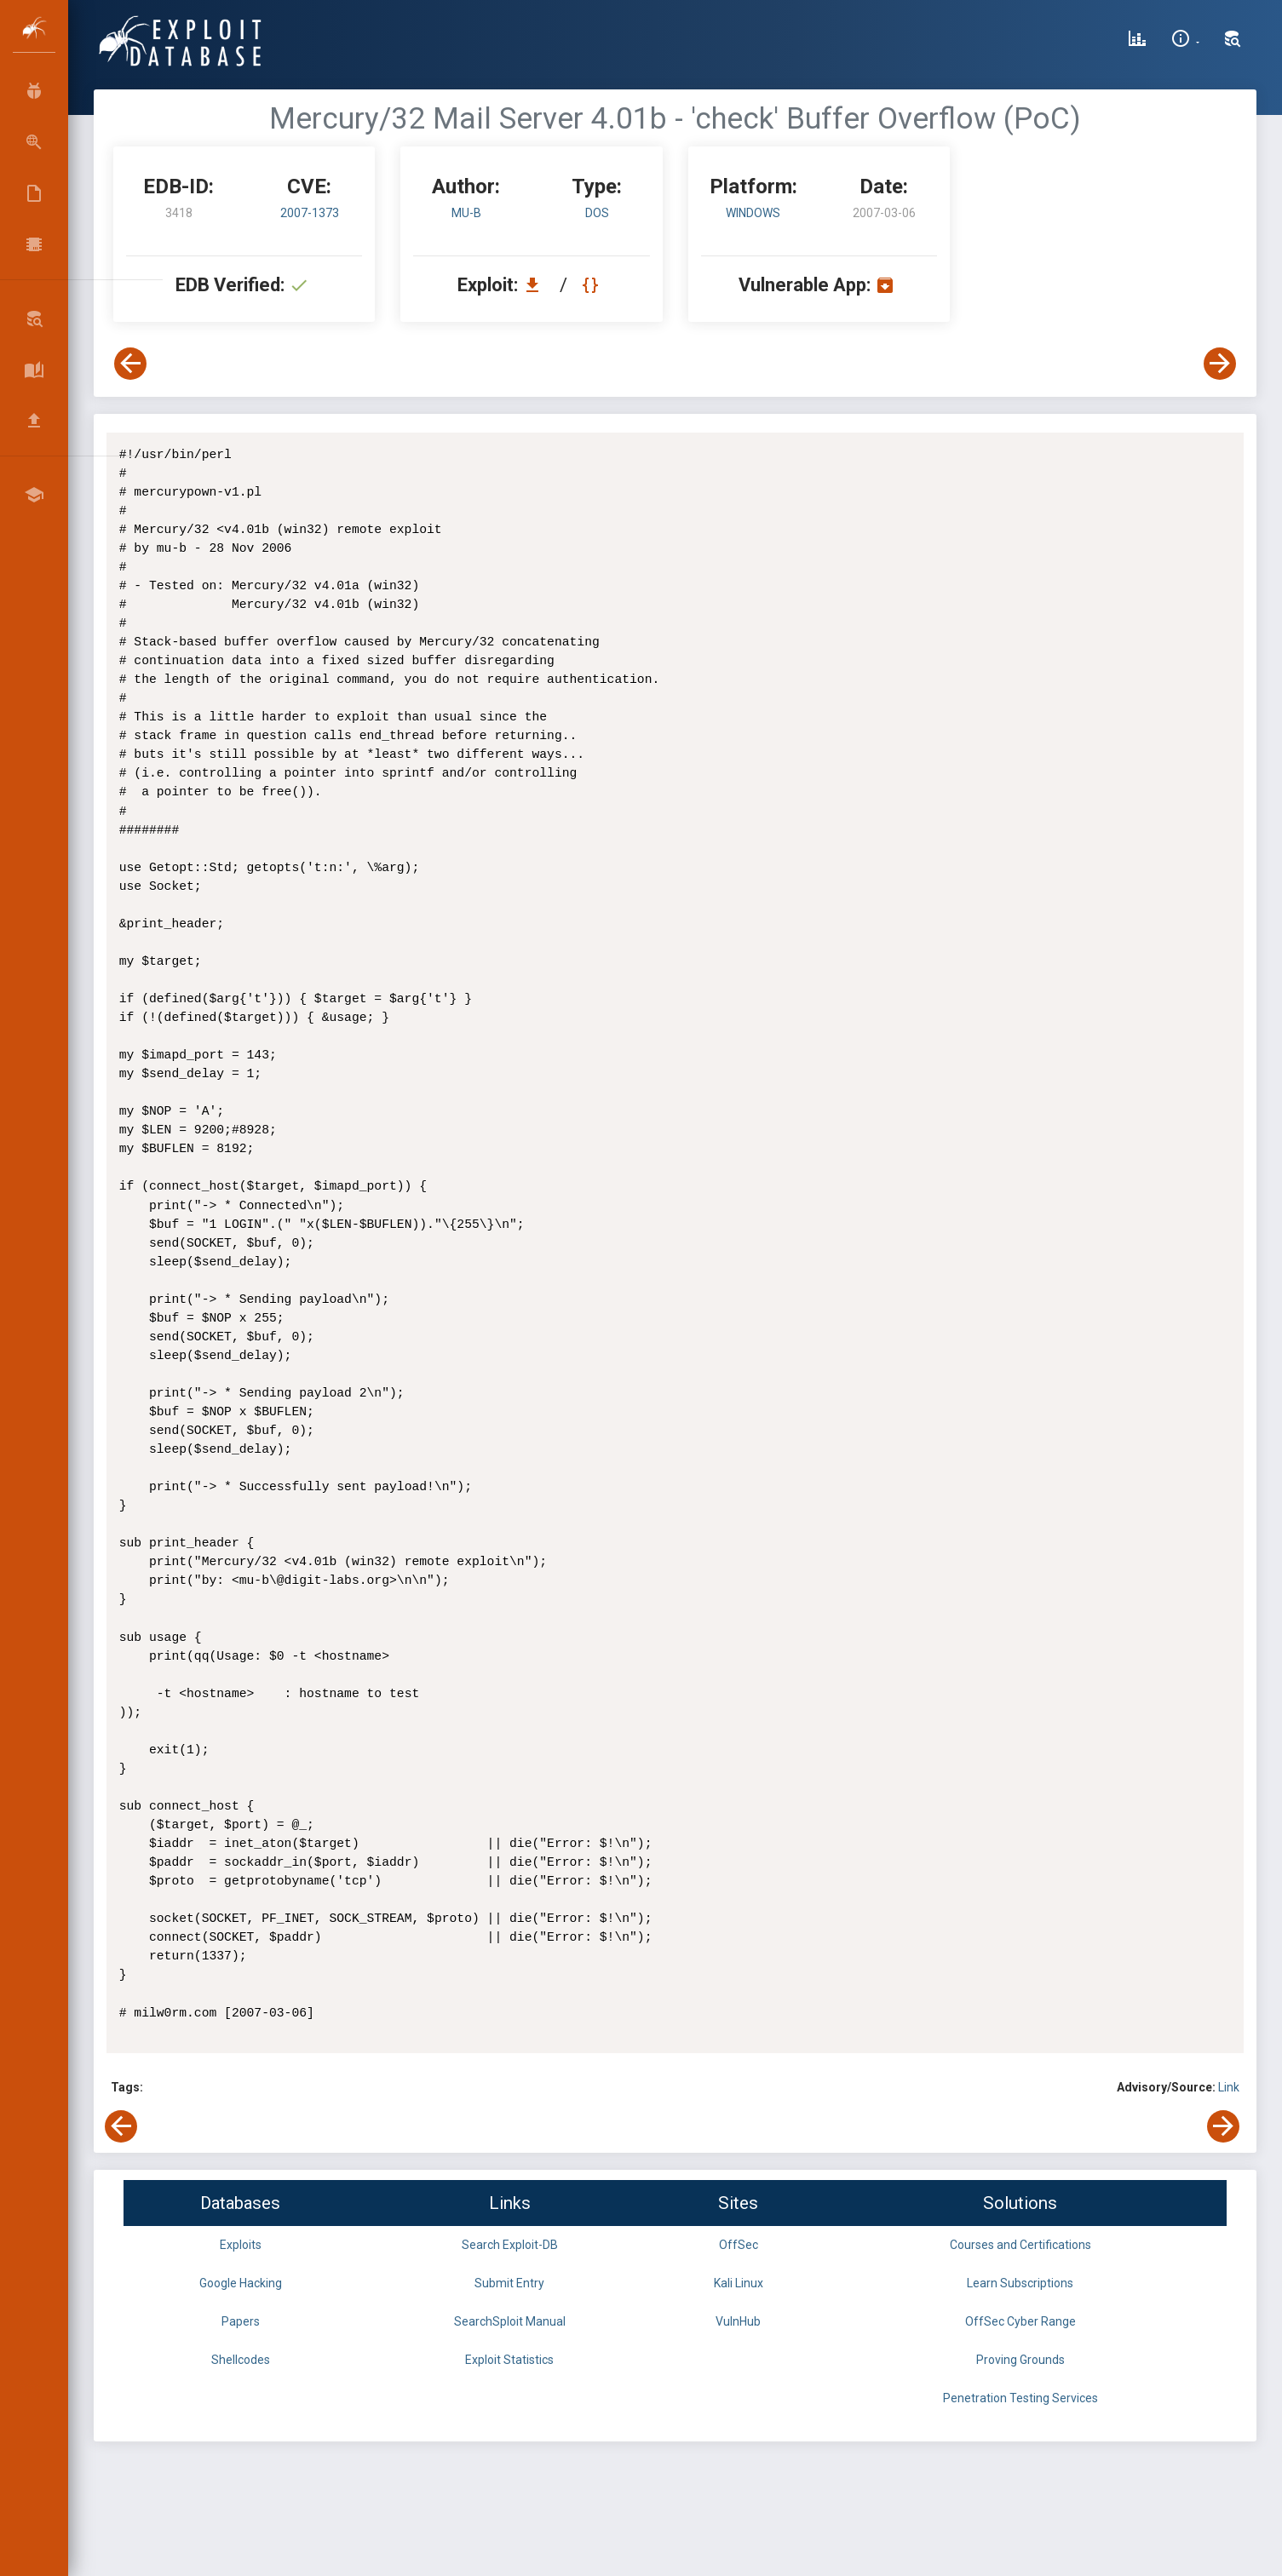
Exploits (241, 2245)
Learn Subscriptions (1020, 2283)
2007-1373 (309, 213)
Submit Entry (509, 2283)
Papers (240, 2321)
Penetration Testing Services (1020, 2398)
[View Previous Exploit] (130, 363)
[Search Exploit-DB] (1232, 40)
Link (1228, 2087)
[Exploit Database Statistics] (1137, 40)
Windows (753, 213)
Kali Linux (738, 2283)
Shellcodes (240, 2360)
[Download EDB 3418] (536, 284)
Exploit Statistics (509, 2360)
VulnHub (738, 2321)
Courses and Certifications (1020, 2245)
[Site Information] (1185, 40)
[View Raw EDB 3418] (592, 284)
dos (597, 213)
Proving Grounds (1020, 2360)
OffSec (738, 2245)
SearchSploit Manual (510, 2321)
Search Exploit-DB (510, 2245)
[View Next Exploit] (1220, 363)
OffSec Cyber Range (1020, 2321)
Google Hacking (240, 2283)
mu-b (466, 213)
